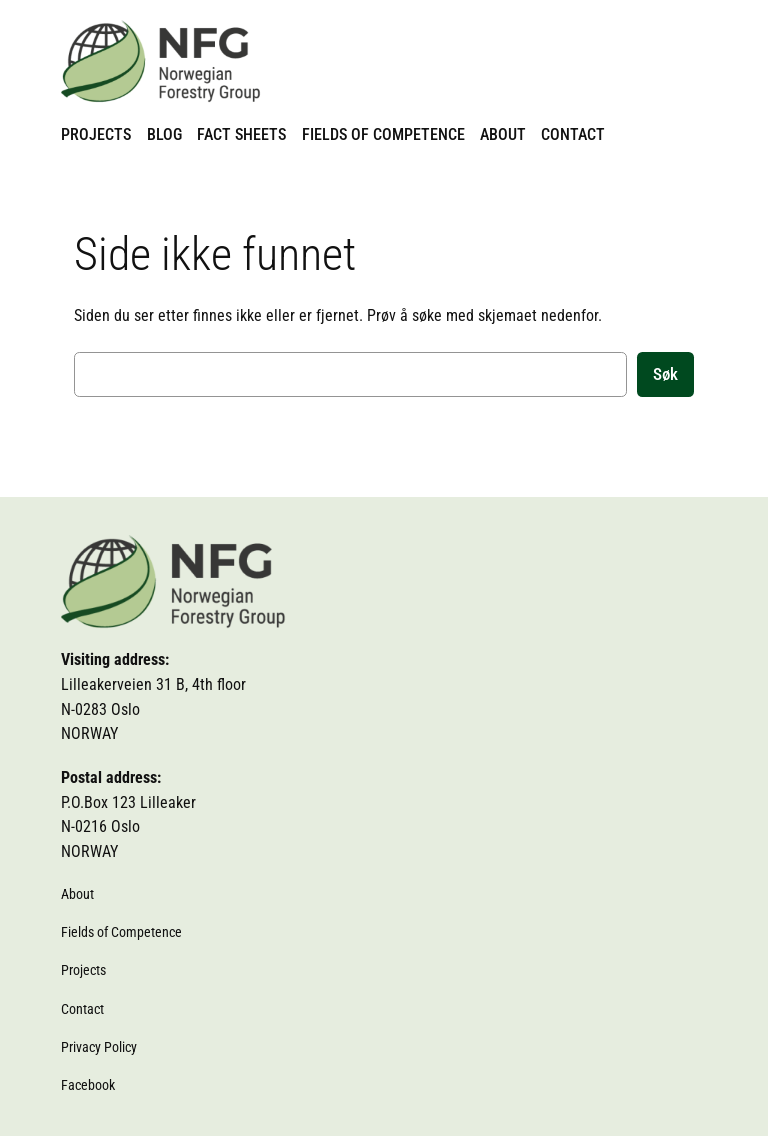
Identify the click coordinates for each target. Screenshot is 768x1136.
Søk (665, 374)
